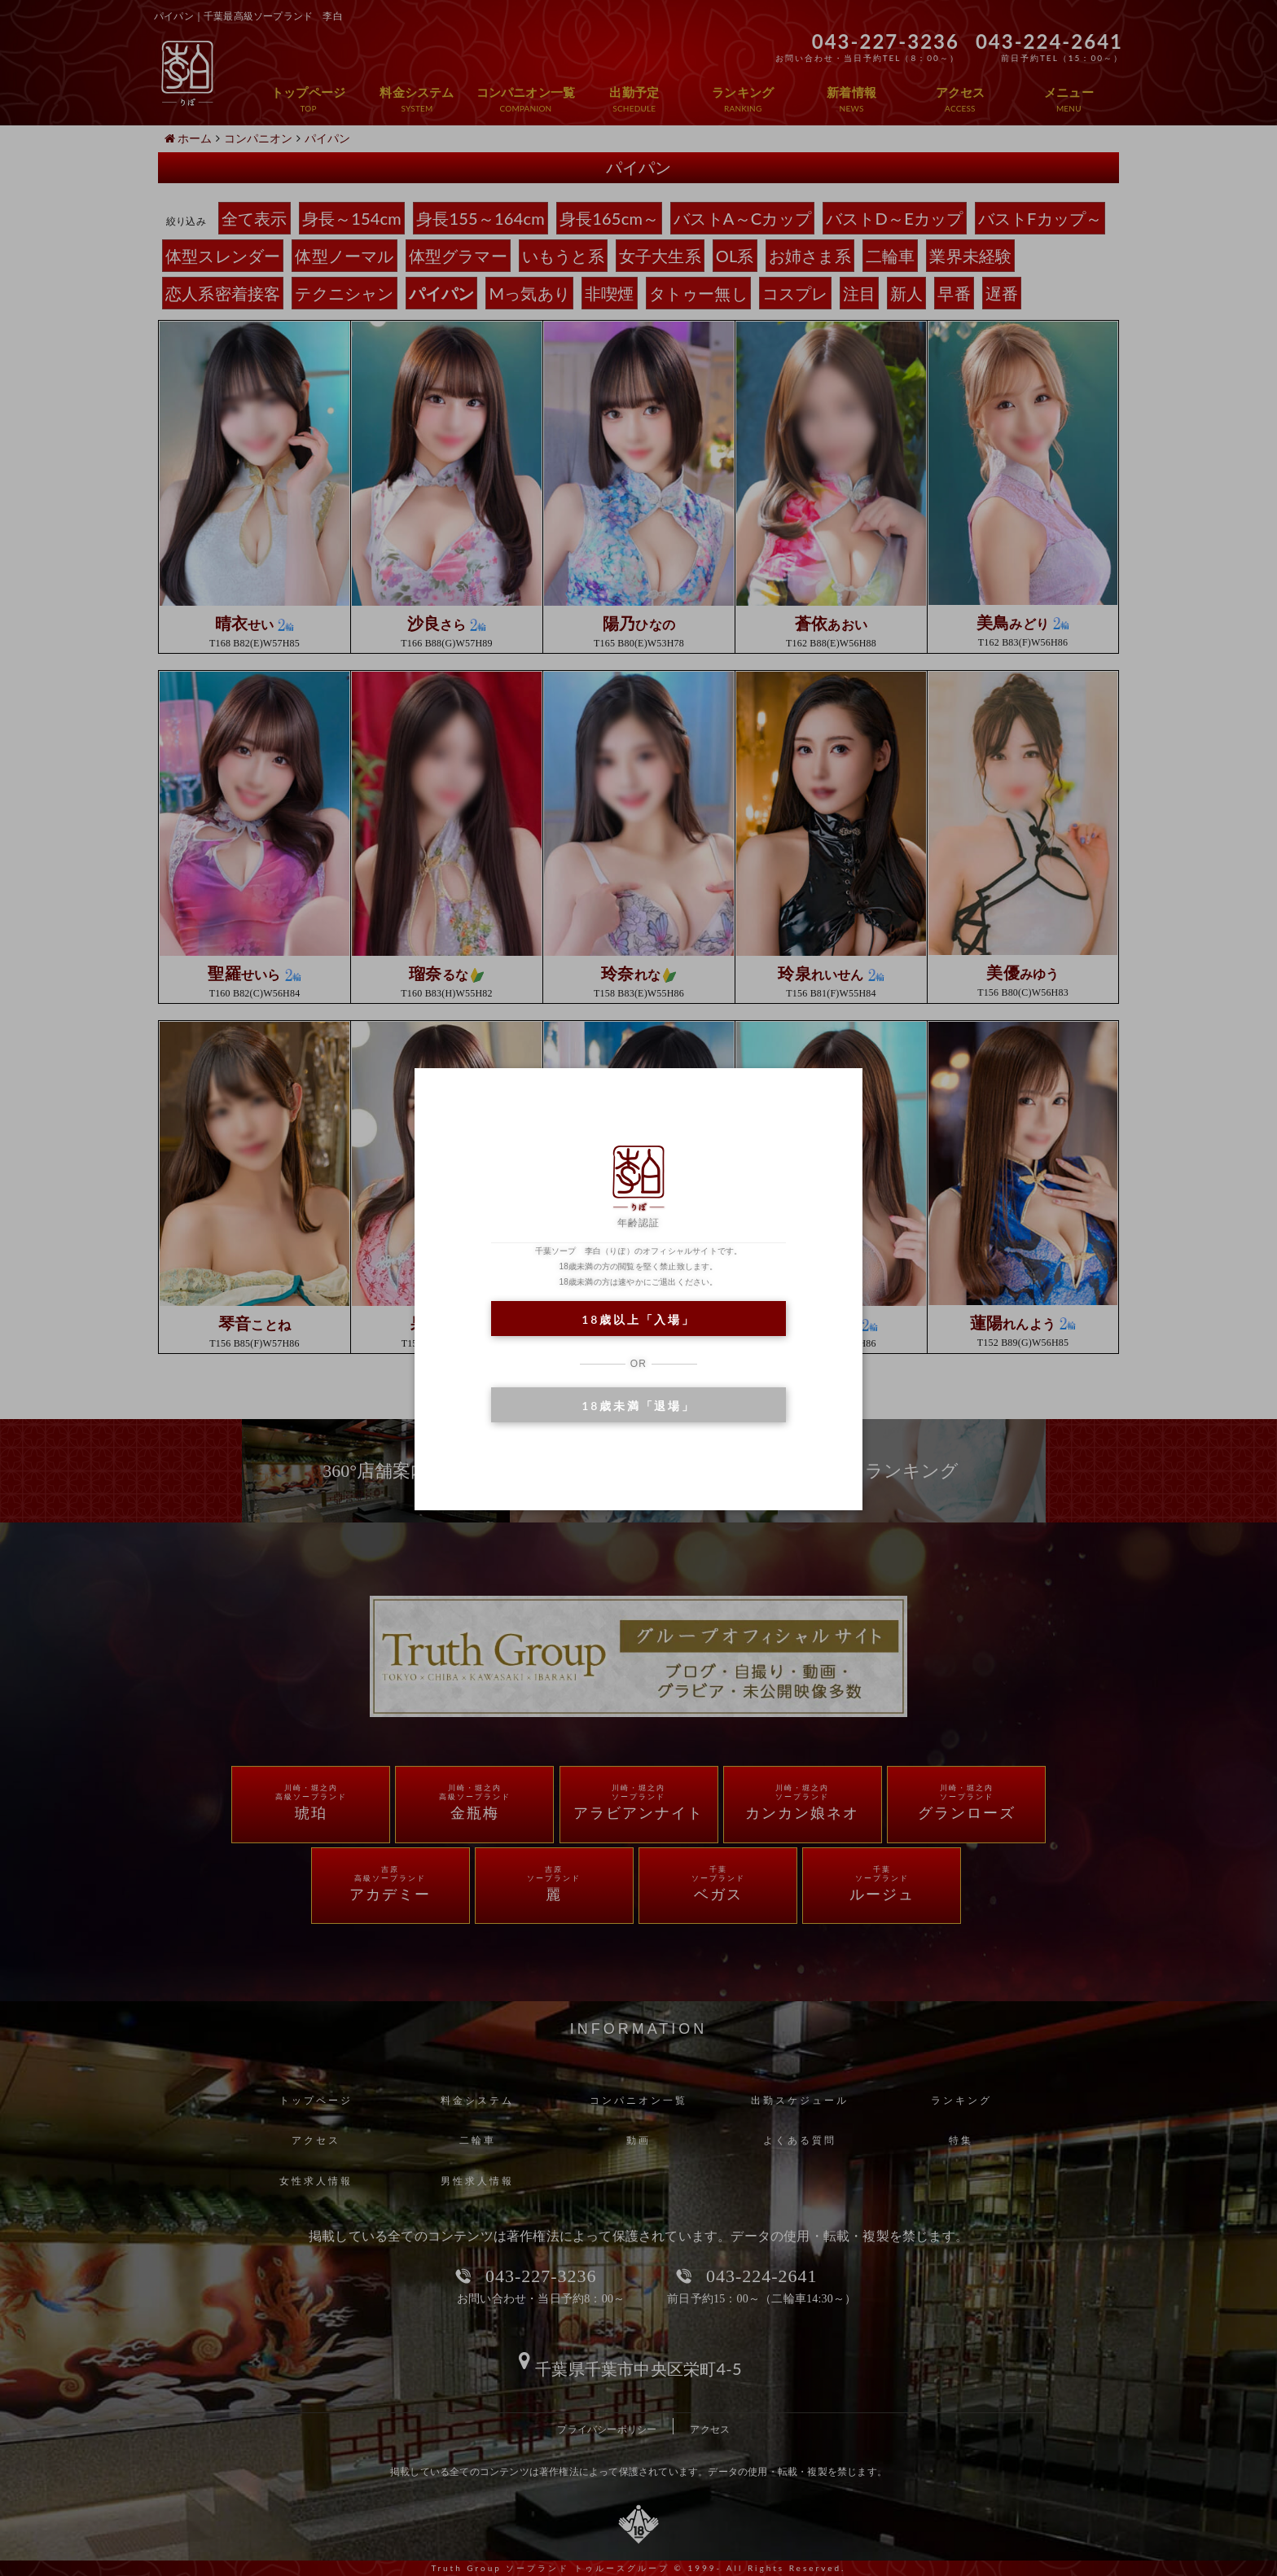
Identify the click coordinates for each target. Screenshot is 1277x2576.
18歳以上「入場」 (638, 1319)
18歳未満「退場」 (638, 1406)
